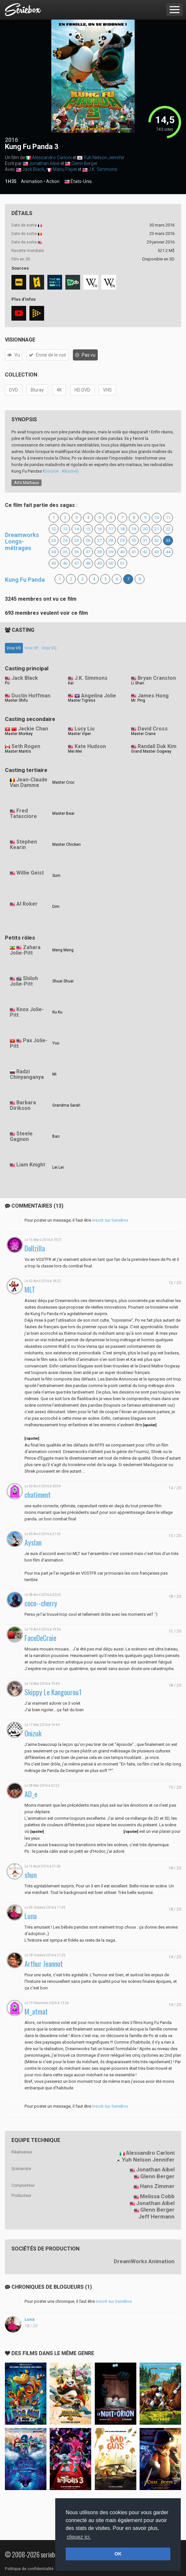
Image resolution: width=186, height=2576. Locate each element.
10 (156, 517)
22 (168, 529)
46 (65, 563)
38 (99, 551)
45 (53, 563)
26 (88, 540)
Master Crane (143, 733)
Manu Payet (65, 169)
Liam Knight (30, 1165)
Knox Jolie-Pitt (27, 1012)
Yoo (55, 1043)
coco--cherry (41, 1603)
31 (145, 540)
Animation (31, 181)
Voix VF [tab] (32, 647)
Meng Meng (63, 950)
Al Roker (27, 904)
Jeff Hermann (156, 2216)
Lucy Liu (84, 729)
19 (133, 529)
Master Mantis (18, 751)
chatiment (38, 1495)
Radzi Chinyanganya (27, 1074)
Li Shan (137, 683)
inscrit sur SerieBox (110, 1220)
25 (76, 540)
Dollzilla (35, 1248)
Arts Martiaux (26, 482)
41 (133, 551)
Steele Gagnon (21, 1136)
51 (122, 563)
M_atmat (36, 2011)
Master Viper (79, 733)
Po (7, 683)
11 (168, 517)
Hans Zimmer (157, 2186)
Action (52, 181)
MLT (30, 1289)
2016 (11, 139)
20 (145, 529)
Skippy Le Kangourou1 (53, 1692)
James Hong (153, 696)
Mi (54, 1074)
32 (156, 540)
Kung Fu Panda (25, 579)
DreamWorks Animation (144, 2261)
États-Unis (78, 181)
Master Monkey (19, 733)
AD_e (31, 1794)
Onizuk (33, 1733)
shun (31, 1875)
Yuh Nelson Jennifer (104, 157)
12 (53, 529)
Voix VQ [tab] (49, 647)
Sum (56, 875)
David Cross (153, 729)
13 (65, 529)
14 (76, 529)
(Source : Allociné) (61, 471)
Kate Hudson (90, 746)
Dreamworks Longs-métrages (22, 541)
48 (88, 563)
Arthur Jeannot (44, 1964)
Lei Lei (58, 1167)
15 (88, 529)
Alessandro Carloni (52, 157)
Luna (31, 1916)
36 (76, 551)
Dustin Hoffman (30, 696)
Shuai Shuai (63, 981)
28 (111, 540)
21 (156, 529)
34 (53, 551)
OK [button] (118, 2553)
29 (122, 540)
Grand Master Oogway (151, 751)
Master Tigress (81, 700)
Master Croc (63, 782)
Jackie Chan (33, 729)
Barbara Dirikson (23, 1105)
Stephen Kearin (23, 844)
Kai (71, 683)
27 (99, 540)
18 (122, 529)
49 (99, 563)
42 (145, 551)
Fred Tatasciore (23, 813)
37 (88, 551)
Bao (55, 1136)
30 (133, 540)
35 (65, 551)
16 (99, 529)
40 (122, 551)
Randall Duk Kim (157, 746)
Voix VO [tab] (14, 647)
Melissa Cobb (157, 2196)
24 (65, 540)
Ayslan (33, 1542)
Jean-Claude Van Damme (28, 782)
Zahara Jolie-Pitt (25, 950)
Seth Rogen (25, 746)
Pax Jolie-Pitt (28, 1043)
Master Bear (63, 813)
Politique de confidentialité (29, 2569)
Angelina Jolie (98, 696)
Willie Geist (30, 873)
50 (111, 563)
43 (156, 551)
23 (53, 540)
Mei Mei (75, 751)
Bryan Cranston (157, 678)
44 (168, 551)
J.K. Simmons (103, 169)
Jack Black (33, 169)
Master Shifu (16, 700)
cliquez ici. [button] (79, 2537)
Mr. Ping (138, 700)
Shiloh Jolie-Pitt (24, 981)
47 (76, 563)
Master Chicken (66, 844)
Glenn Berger (84, 163)
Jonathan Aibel (44, 163)
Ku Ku (57, 1012)
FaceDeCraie (40, 1638)
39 (111, 551)
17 (111, 529)
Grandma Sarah (66, 1105)
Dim (55, 906)
